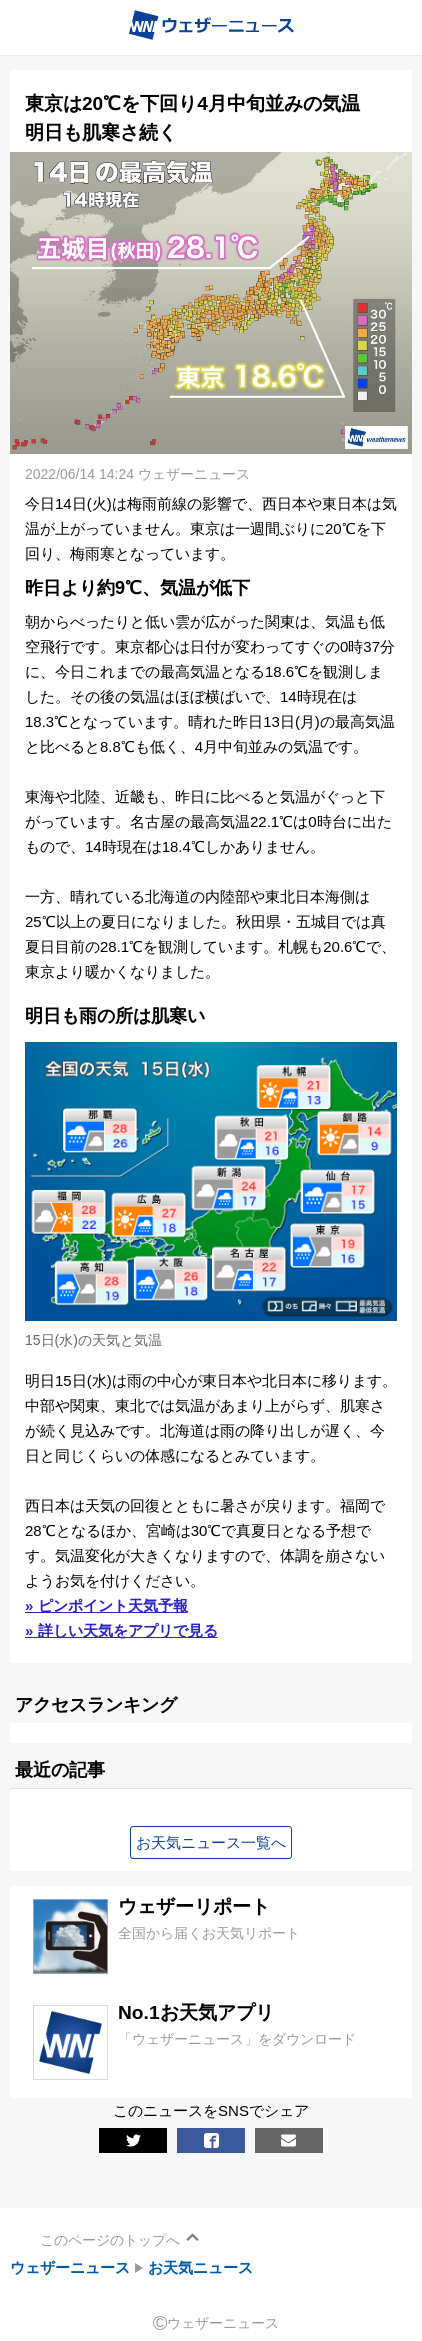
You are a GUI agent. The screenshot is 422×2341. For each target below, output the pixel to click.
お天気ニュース (200, 2267)
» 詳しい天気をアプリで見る (121, 1630)
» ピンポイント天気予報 (106, 1605)
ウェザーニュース (70, 2267)
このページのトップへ (110, 2240)
